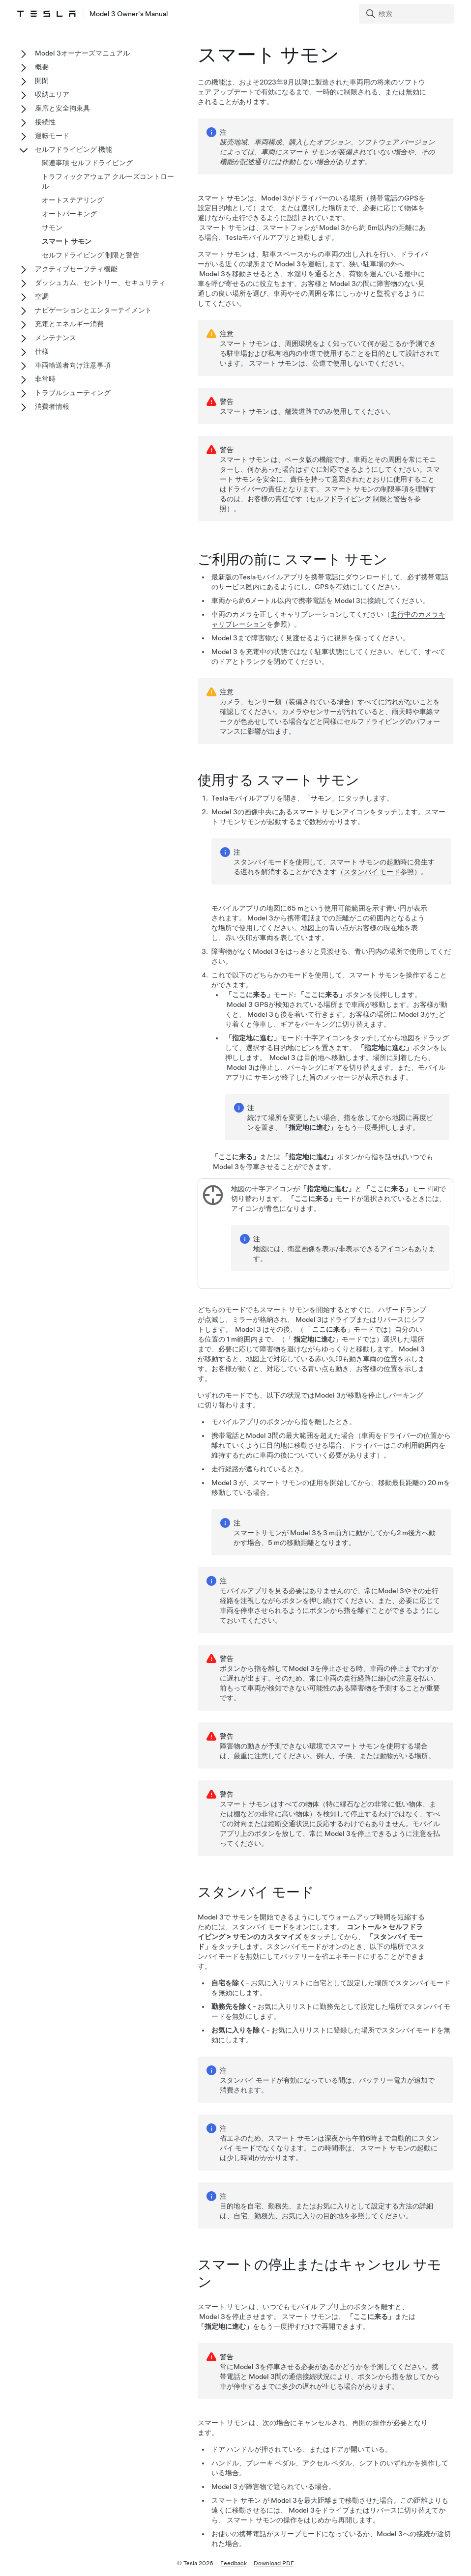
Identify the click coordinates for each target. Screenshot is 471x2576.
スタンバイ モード (372, 873)
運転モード (52, 136)
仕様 (42, 351)
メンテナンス (55, 338)
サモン (52, 227)
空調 (42, 296)
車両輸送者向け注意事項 (73, 365)
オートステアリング (73, 200)
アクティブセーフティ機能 (76, 269)
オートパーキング (69, 214)
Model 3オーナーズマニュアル (82, 53)
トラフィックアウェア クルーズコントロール (108, 181)
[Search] (407, 14)
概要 (42, 67)
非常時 (45, 379)
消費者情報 (52, 406)
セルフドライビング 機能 (73, 149)
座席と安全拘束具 (62, 108)
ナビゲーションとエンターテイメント (93, 310)
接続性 (45, 122)
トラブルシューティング (73, 393)
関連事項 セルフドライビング (87, 163)
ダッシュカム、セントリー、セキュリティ (100, 282)
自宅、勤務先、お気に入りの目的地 (289, 2217)
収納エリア (52, 94)
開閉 (42, 81)
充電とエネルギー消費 (69, 324)
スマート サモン (66, 241)
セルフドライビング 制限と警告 (358, 499)
